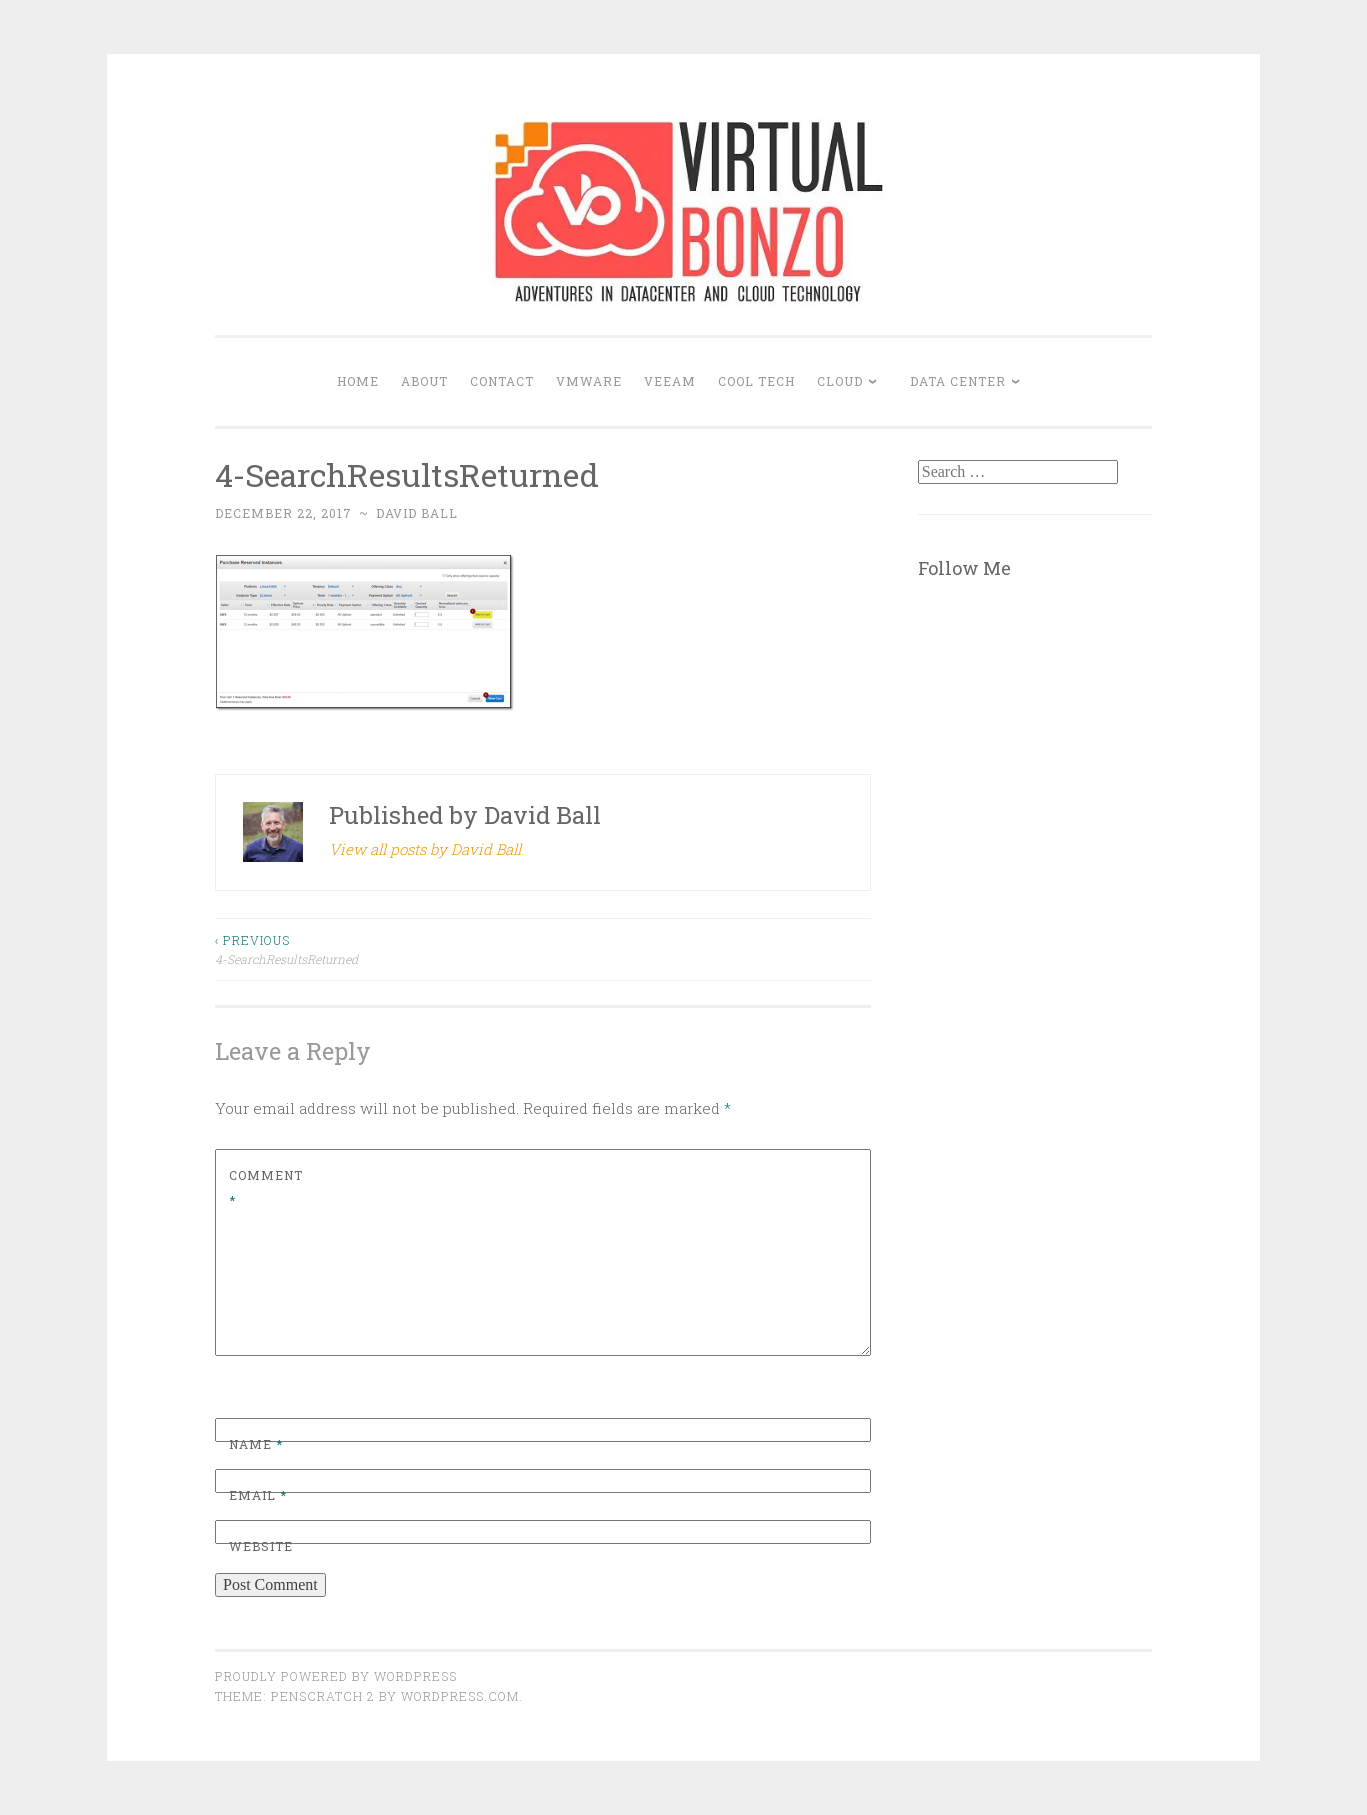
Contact (502, 381)
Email (258, 1495)
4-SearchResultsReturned (379, 948)
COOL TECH (756, 381)
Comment (266, 1188)
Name (256, 1444)
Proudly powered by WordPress (336, 1676)
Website (261, 1546)
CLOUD (840, 381)
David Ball (417, 513)
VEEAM (670, 381)
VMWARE (589, 381)
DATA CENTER (958, 381)
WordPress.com (460, 1696)
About (424, 381)
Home (358, 381)
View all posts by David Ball (425, 849)
